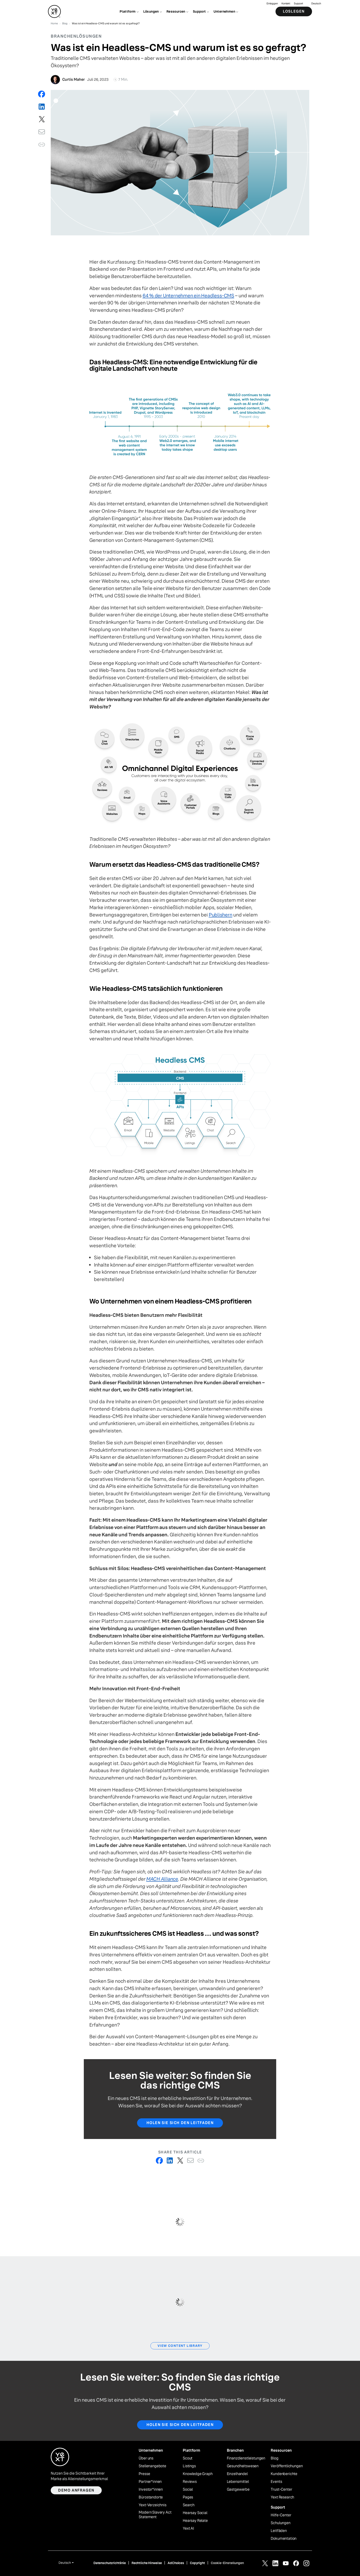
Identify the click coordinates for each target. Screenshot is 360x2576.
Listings (189, 2466)
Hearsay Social (195, 2513)
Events (276, 2481)
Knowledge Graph (198, 2474)
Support (298, 3)
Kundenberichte (284, 2474)
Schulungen (280, 2523)
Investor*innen (151, 2489)
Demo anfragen (76, 2490)
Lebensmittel (238, 2481)
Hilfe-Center (281, 2515)
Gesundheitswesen (243, 2466)
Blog (274, 2458)
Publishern (220, 915)
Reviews (190, 2481)
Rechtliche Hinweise (147, 2563)
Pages (188, 2497)
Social (188, 2489)
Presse (144, 2474)
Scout (187, 2458)
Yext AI (188, 2528)
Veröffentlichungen (287, 2466)
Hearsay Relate (195, 2520)
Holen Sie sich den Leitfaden (180, 2122)
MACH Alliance (162, 1879)
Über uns (146, 2458)
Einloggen (272, 3)
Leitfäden (279, 2531)
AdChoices (176, 2563)
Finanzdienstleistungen (246, 2458)
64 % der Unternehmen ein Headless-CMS (188, 295)
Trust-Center (281, 2489)
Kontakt (285, 3)
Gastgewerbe (238, 2489)
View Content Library (180, 2346)
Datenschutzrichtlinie (109, 2563)
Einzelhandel (237, 2474)
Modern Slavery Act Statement (155, 2515)
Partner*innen (150, 2481)
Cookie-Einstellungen (227, 2563)
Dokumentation (283, 2538)
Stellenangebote (152, 2466)
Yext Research (282, 2497)
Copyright (197, 2563)
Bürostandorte (151, 2497)
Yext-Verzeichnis (152, 2505)
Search (188, 2505)
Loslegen (294, 11)
